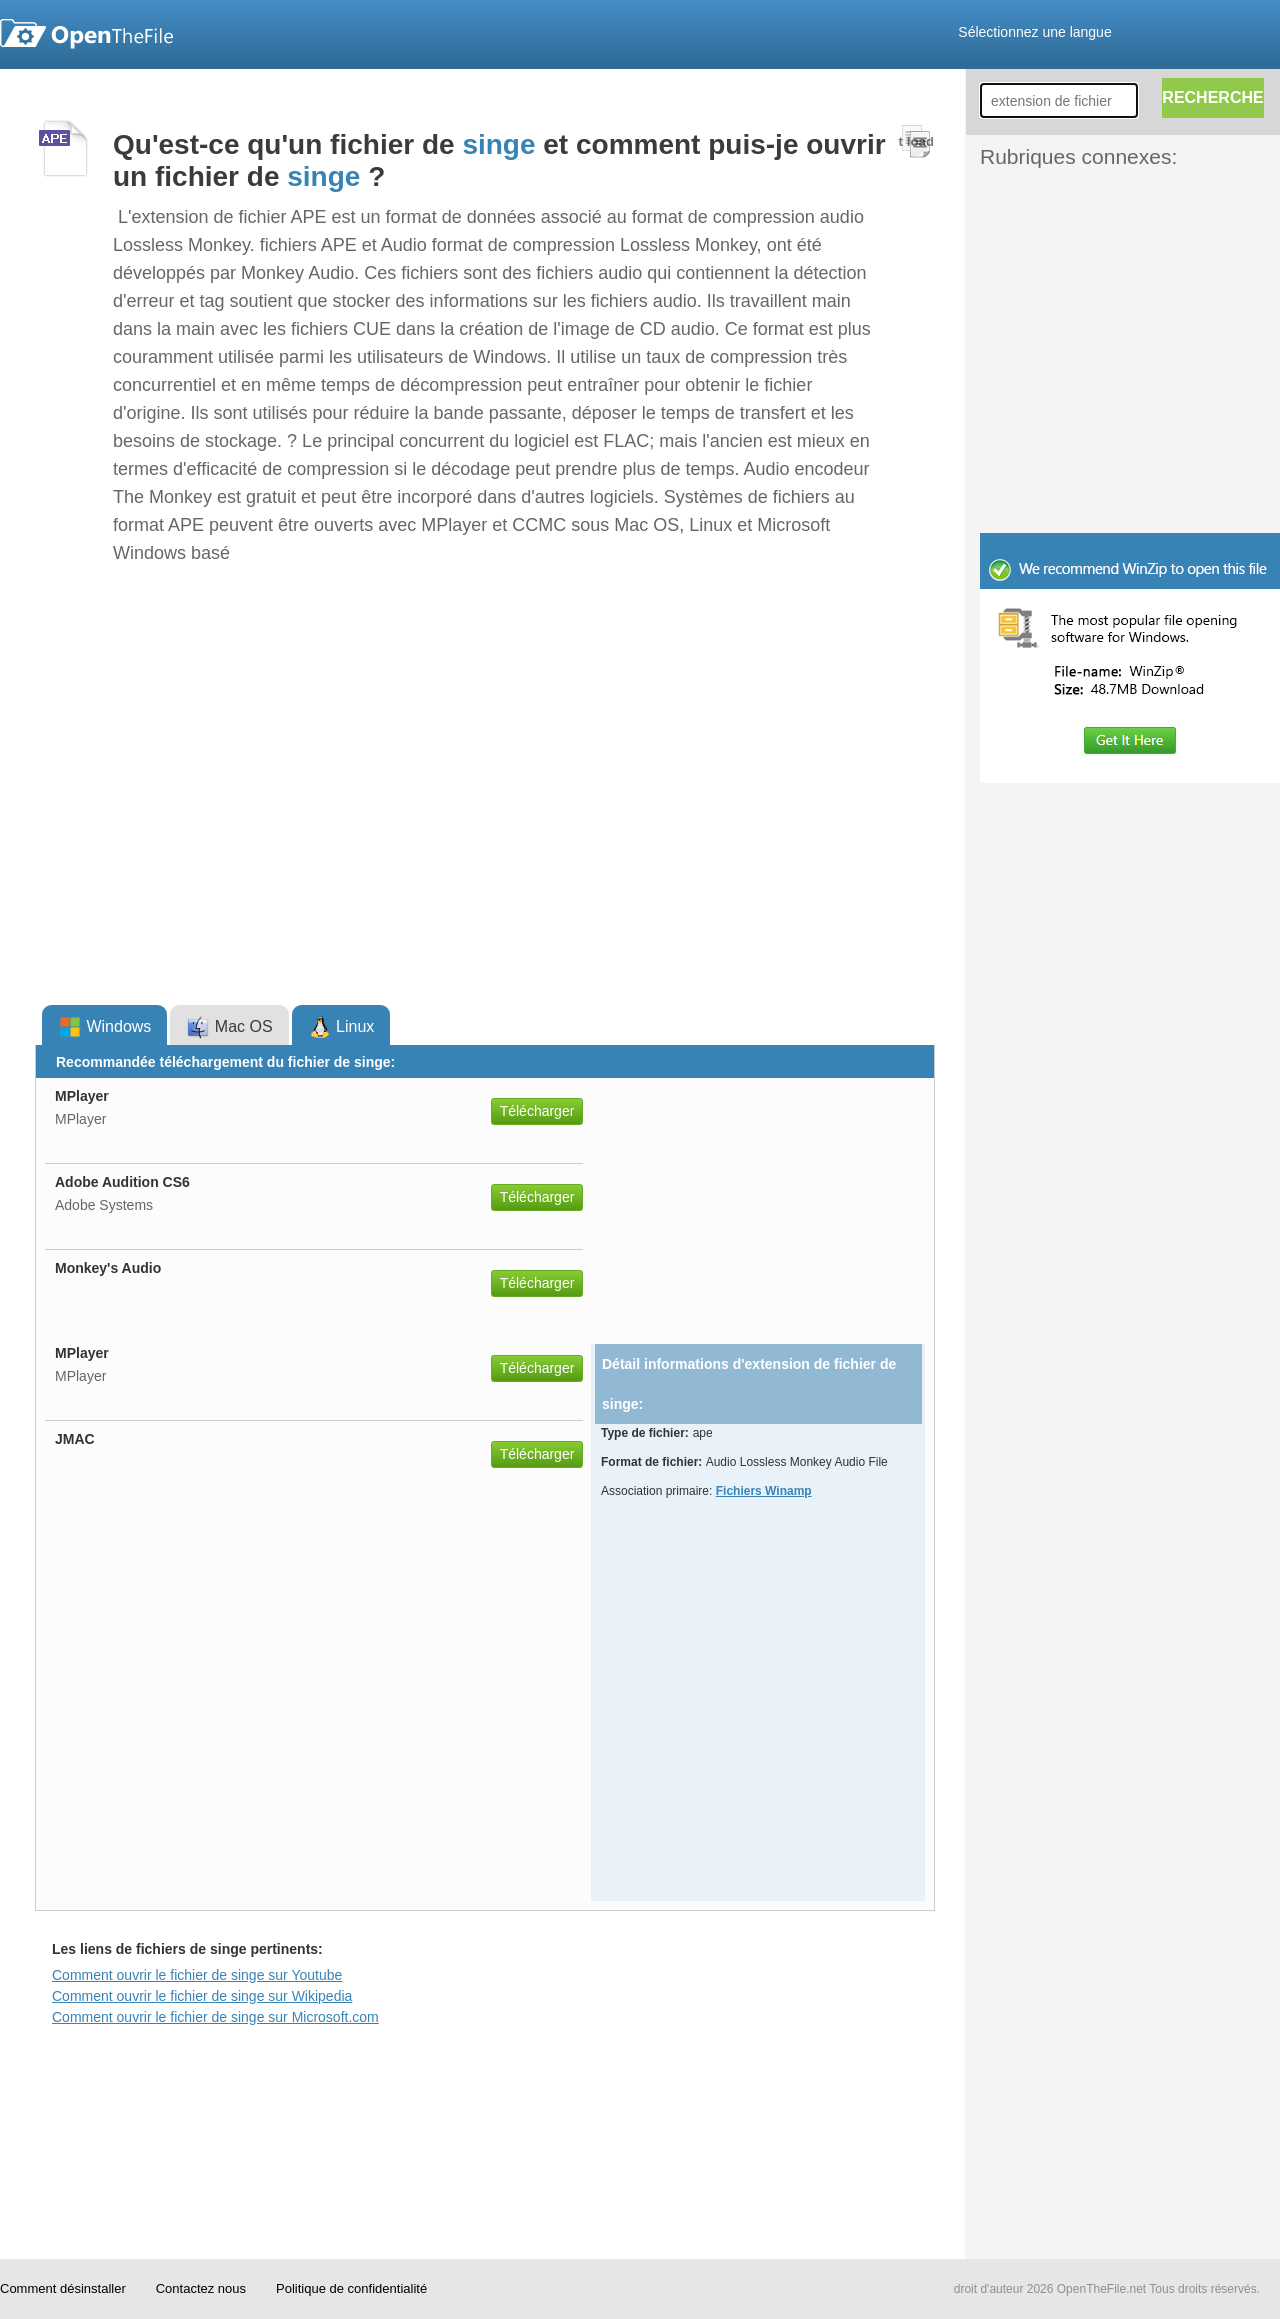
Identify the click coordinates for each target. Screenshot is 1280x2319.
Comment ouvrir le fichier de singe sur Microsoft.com (215, 2017)
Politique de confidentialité (351, 2288)
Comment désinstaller (63, 2288)
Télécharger (537, 1111)
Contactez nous (201, 2288)
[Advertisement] (1100, 218)
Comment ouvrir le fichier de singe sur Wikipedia (202, 1996)
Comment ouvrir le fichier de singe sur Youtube (197, 1975)
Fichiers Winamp (764, 1491)
